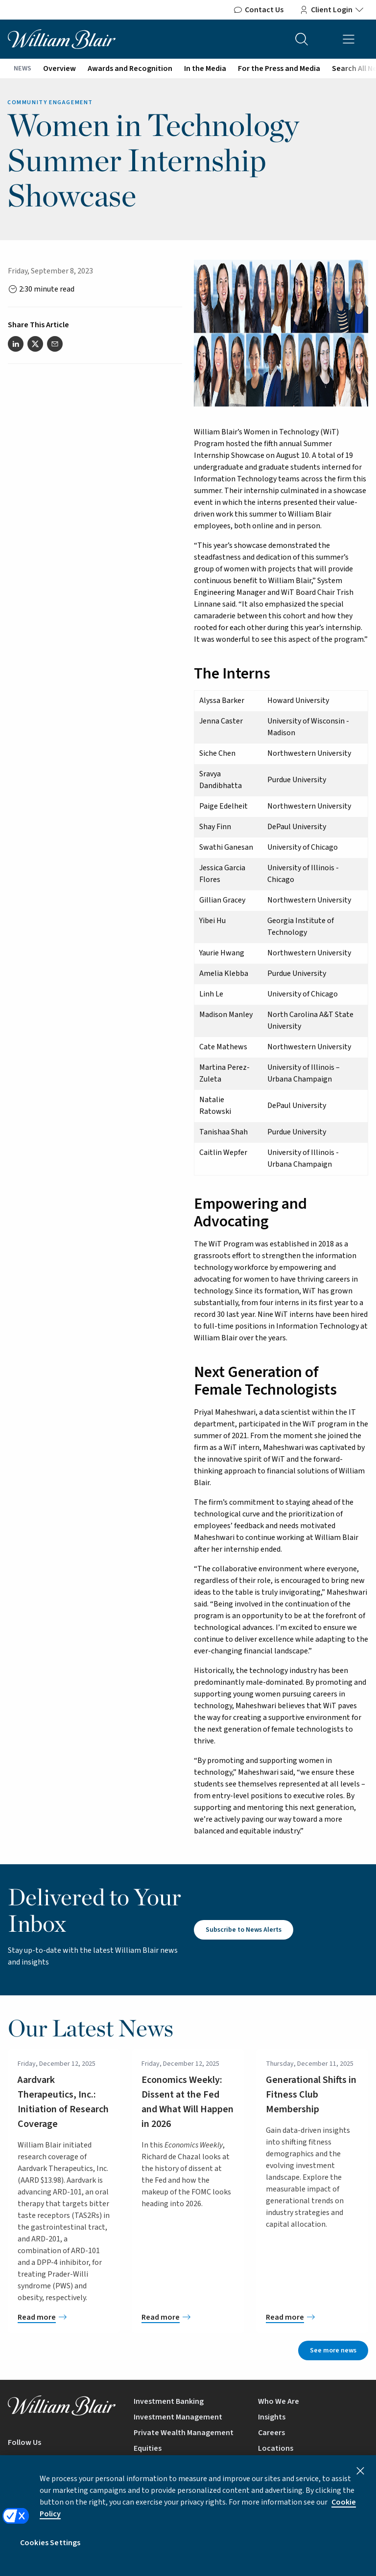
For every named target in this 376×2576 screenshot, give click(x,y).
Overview (59, 68)
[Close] (360, 2479)
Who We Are (278, 2401)
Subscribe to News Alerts (244, 1930)
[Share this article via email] (55, 344)
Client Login (331, 9)
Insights (271, 2417)
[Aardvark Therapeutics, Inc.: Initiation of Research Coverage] (64, 2317)
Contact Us (258, 9)
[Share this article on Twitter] (35, 344)
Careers (271, 2432)
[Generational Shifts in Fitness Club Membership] (312, 2317)
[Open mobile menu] (348, 39)
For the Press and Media (279, 68)
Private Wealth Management (184, 2432)
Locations (275, 2448)
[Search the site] (301, 39)
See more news (333, 2350)
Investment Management (178, 2417)
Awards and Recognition (130, 68)
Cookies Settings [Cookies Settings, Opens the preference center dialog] (50, 2551)
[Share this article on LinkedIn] (16, 344)
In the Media (205, 68)
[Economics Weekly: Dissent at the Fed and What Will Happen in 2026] (187, 2317)
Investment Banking (169, 2401)
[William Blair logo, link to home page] (62, 38)
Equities (148, 2448)
